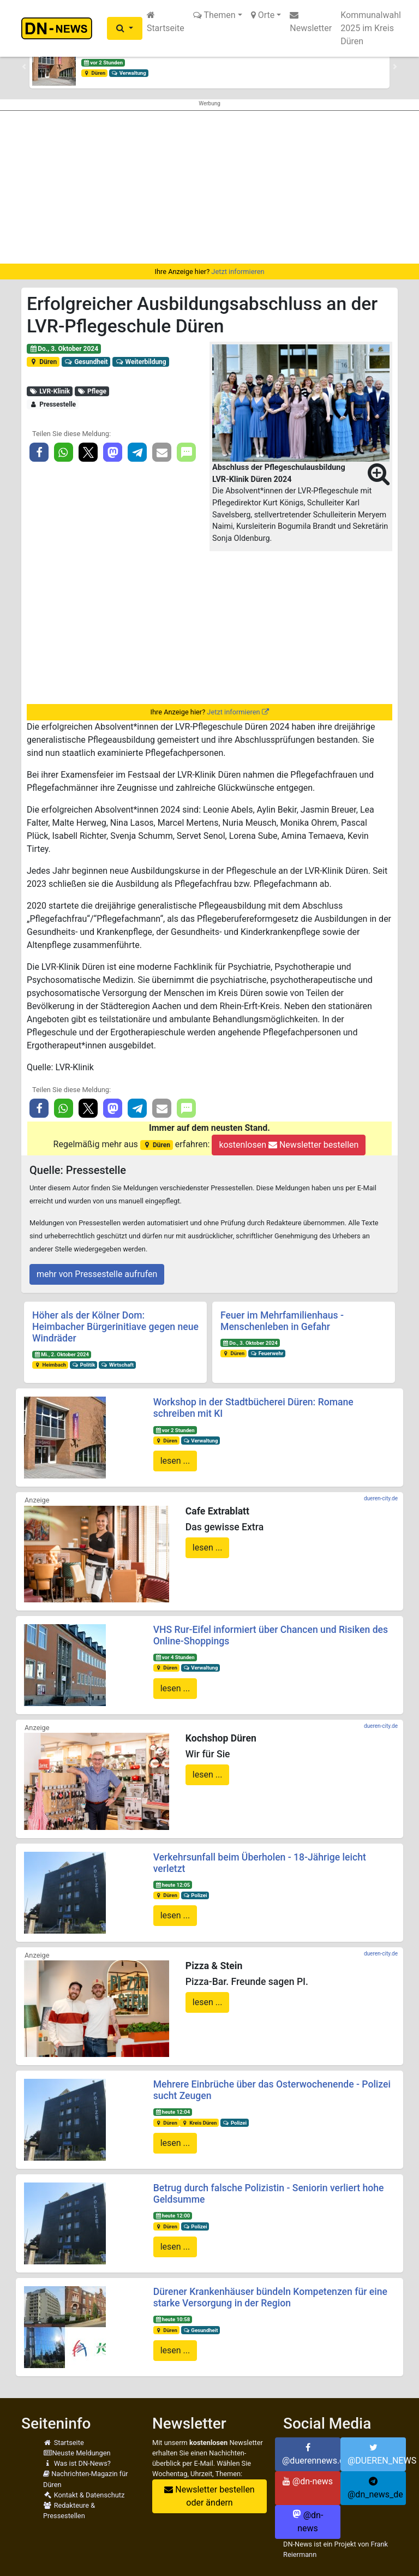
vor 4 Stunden (174, 1657)
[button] (124, 28)
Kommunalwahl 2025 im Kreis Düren (370, 28)
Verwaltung (128, 73)
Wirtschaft (117, 1365)
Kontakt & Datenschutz (83, 2495)
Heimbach (50, 1365)
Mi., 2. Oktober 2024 (61, 1354)
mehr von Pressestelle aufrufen (97, 1274)
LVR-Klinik (49, 391)
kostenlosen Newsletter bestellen (288, 1145)
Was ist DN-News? (77, 2463)
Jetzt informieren (237, 271)
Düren (94, 73)
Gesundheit (86, 362)
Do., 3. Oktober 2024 (63, 349)
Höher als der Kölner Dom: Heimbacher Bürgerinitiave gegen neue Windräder (115, 1327)
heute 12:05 (172, 1885)
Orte (263, 15)
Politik (83, 1365)
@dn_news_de (375, 2488)
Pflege (91, 391)
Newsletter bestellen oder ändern (209, 2496)
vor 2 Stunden (103, 62)
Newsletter (311, 21)
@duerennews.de (311, 2454)
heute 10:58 (172, 2319)
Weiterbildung (140, 362)
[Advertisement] (209, 187)
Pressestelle (52, 404)
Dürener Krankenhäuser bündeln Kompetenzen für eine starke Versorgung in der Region (270, 2297)
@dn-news (308, 2481)
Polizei (195, 1895)
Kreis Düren (199, 2123)
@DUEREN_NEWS (377, 2454)
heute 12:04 (172, 2112)
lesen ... (175, 1461)
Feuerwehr (266, 1353)
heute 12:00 (172, 2216)
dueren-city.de (381, 1498)
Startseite (165, 21)
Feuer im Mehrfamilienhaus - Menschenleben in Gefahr (282, 1321)
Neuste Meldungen (77, 2453)
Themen (214, 15)
